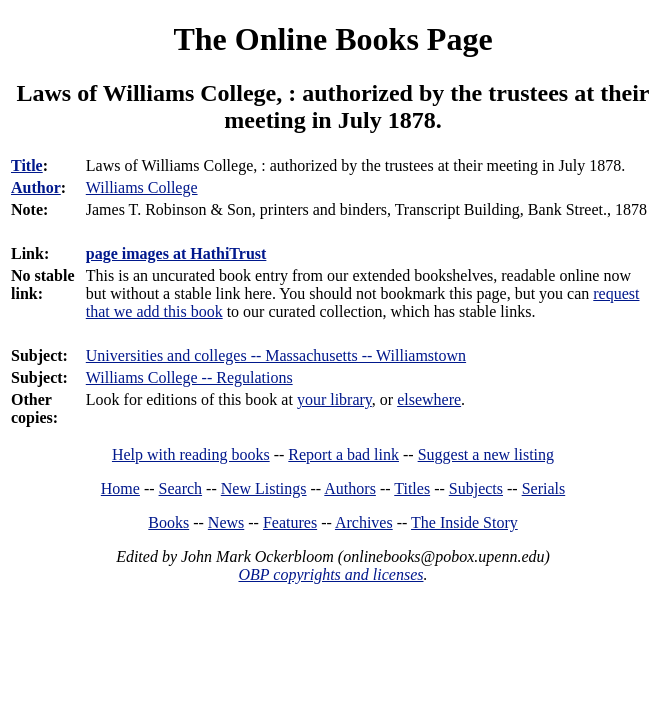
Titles (412, 488)
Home (120, 488)
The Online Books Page (332, 39)
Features (290, 522)
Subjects (476, 488)
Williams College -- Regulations (189, 377)
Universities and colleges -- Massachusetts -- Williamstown (276, 355)
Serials (544, 488)
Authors (350, 488)
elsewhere (429, 399)
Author (36, 187)
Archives (364, 522)
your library (334, 399)
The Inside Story (464, 522)
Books (168, 522)
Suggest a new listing (486, 454)
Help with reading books (191, 454)
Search (181, 488)
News (226, 522)
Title (27, 165)
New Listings (264, 488)
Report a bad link (343, 454)
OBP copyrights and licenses (330, 574)
